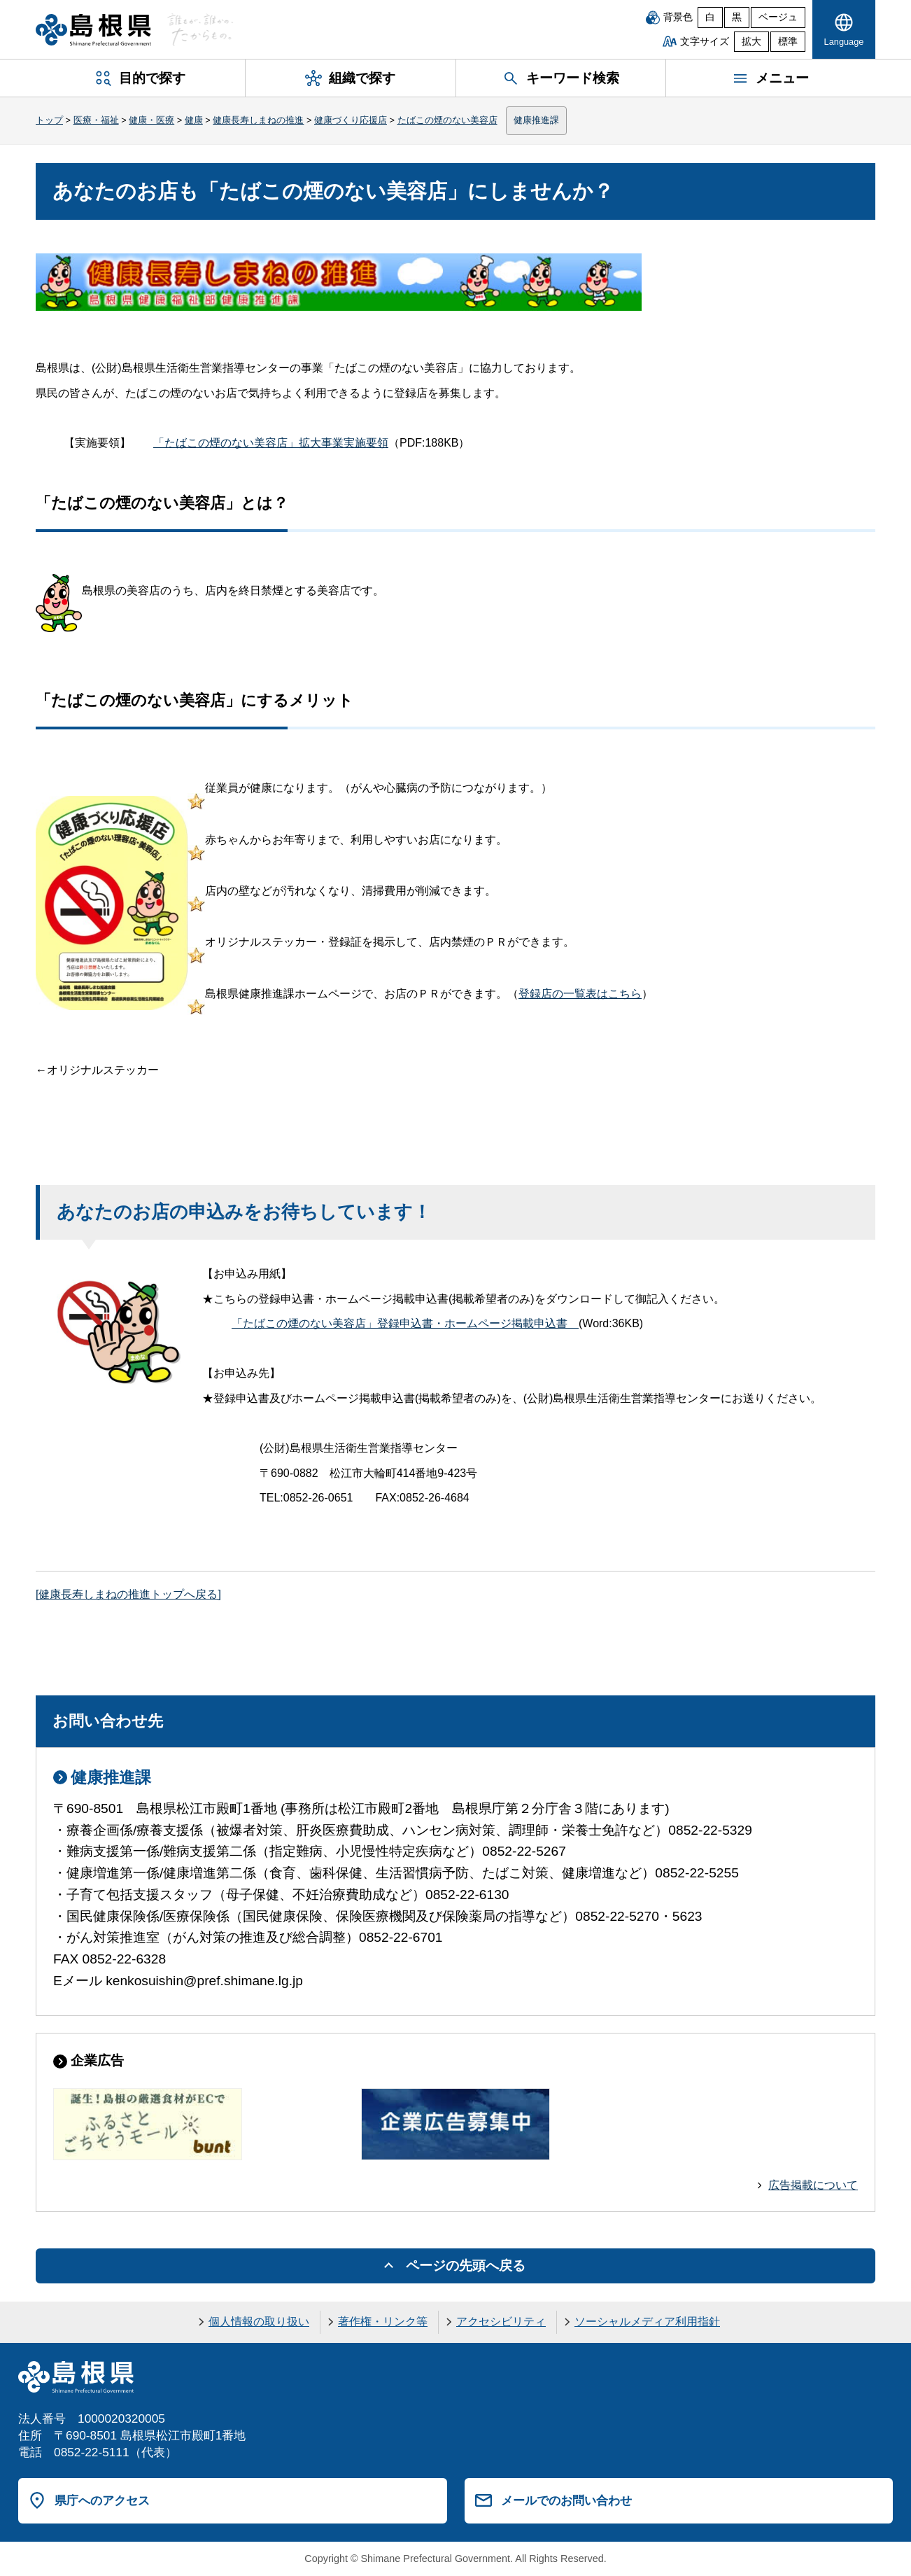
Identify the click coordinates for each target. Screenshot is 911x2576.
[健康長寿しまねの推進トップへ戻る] (128, 1594)
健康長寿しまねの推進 (258, 120)
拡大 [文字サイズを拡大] (751, 41)
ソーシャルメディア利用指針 (647, 2322)
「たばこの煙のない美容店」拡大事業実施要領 (270, 443)
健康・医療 (151, 120)
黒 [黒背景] (737, 17)
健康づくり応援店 (350, 120)
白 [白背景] (710, 17)
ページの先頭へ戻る (465, 2265)
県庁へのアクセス (102, 2500)
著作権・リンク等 (383, 2322)
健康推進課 (536, 120)
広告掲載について (813, 2185)
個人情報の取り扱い (259, 2322)
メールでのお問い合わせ (566, 2500)
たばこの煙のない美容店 (447, 120)
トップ (49, 120)
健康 (194, 120)
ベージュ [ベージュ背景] (778, 17)
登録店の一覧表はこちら (580, 994)
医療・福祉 (96, 120)
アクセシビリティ (501, 2322)
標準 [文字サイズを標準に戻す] (788, 41)
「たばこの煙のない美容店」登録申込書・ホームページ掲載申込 (405, 1323)
